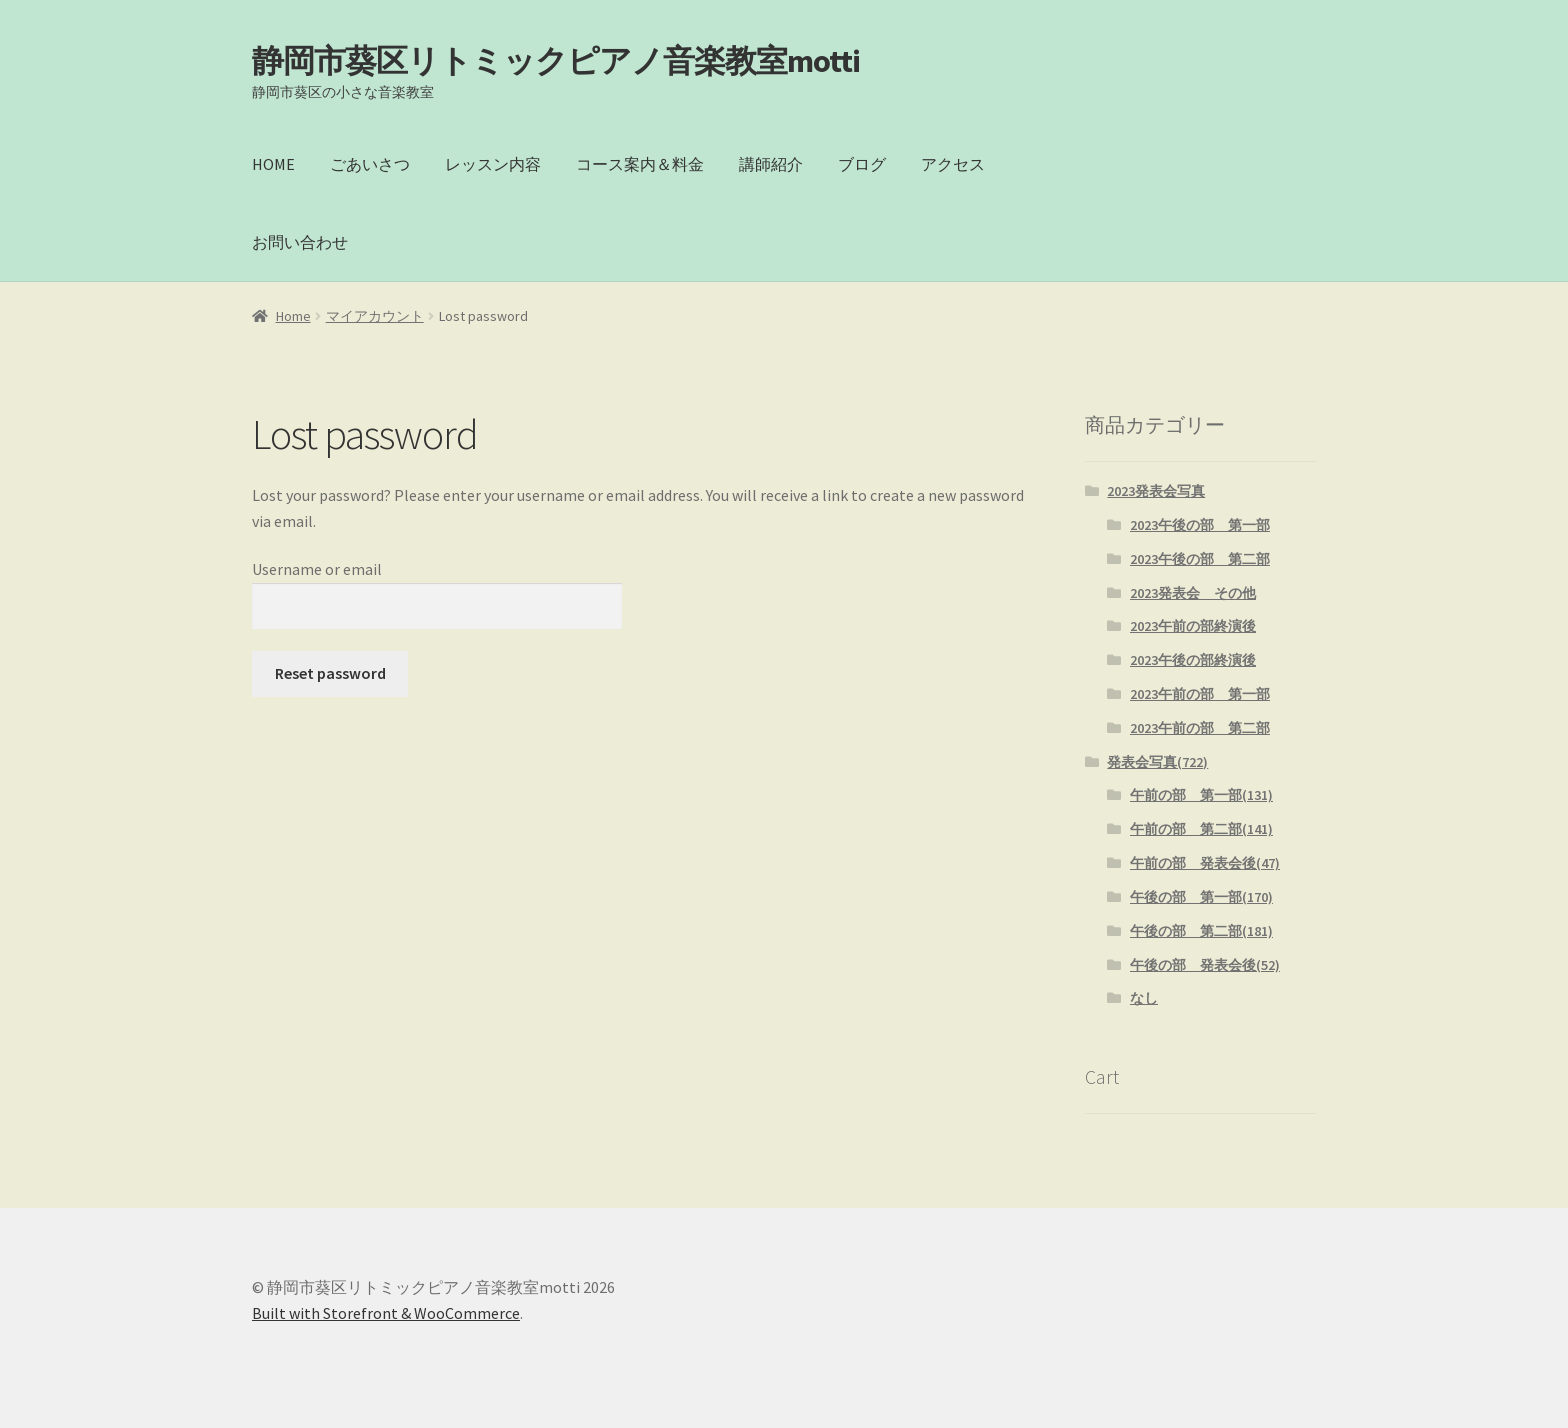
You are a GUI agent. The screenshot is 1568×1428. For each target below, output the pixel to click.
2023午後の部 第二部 (1200, 559)
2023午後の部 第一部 (1200, 525)
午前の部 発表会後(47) (1205, 863)
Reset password (330, 673)
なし (1144, 998)
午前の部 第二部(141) (1201, 829)
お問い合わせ (300, 242)
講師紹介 (771, 164)
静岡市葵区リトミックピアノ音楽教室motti (556, 61)
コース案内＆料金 (640, 164)
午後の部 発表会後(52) (1205, 965)
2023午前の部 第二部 (1200, 728)
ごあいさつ (370, 164)
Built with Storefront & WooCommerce (386, 1313)
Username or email (317, 569)
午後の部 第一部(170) (1201, 897)
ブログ (862, 164)
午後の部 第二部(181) (1201, 931)
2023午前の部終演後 (1193, 626)
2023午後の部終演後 (1193, 660)
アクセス (953, 164)
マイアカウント (375, 316)
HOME (273, 164)
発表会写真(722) (1157, 762)
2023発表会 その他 (1193, 593)
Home (293, 316)
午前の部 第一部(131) (1201, 795)
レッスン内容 (493, 164)
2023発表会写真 (1156, 491)
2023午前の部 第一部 (1200, 694)
